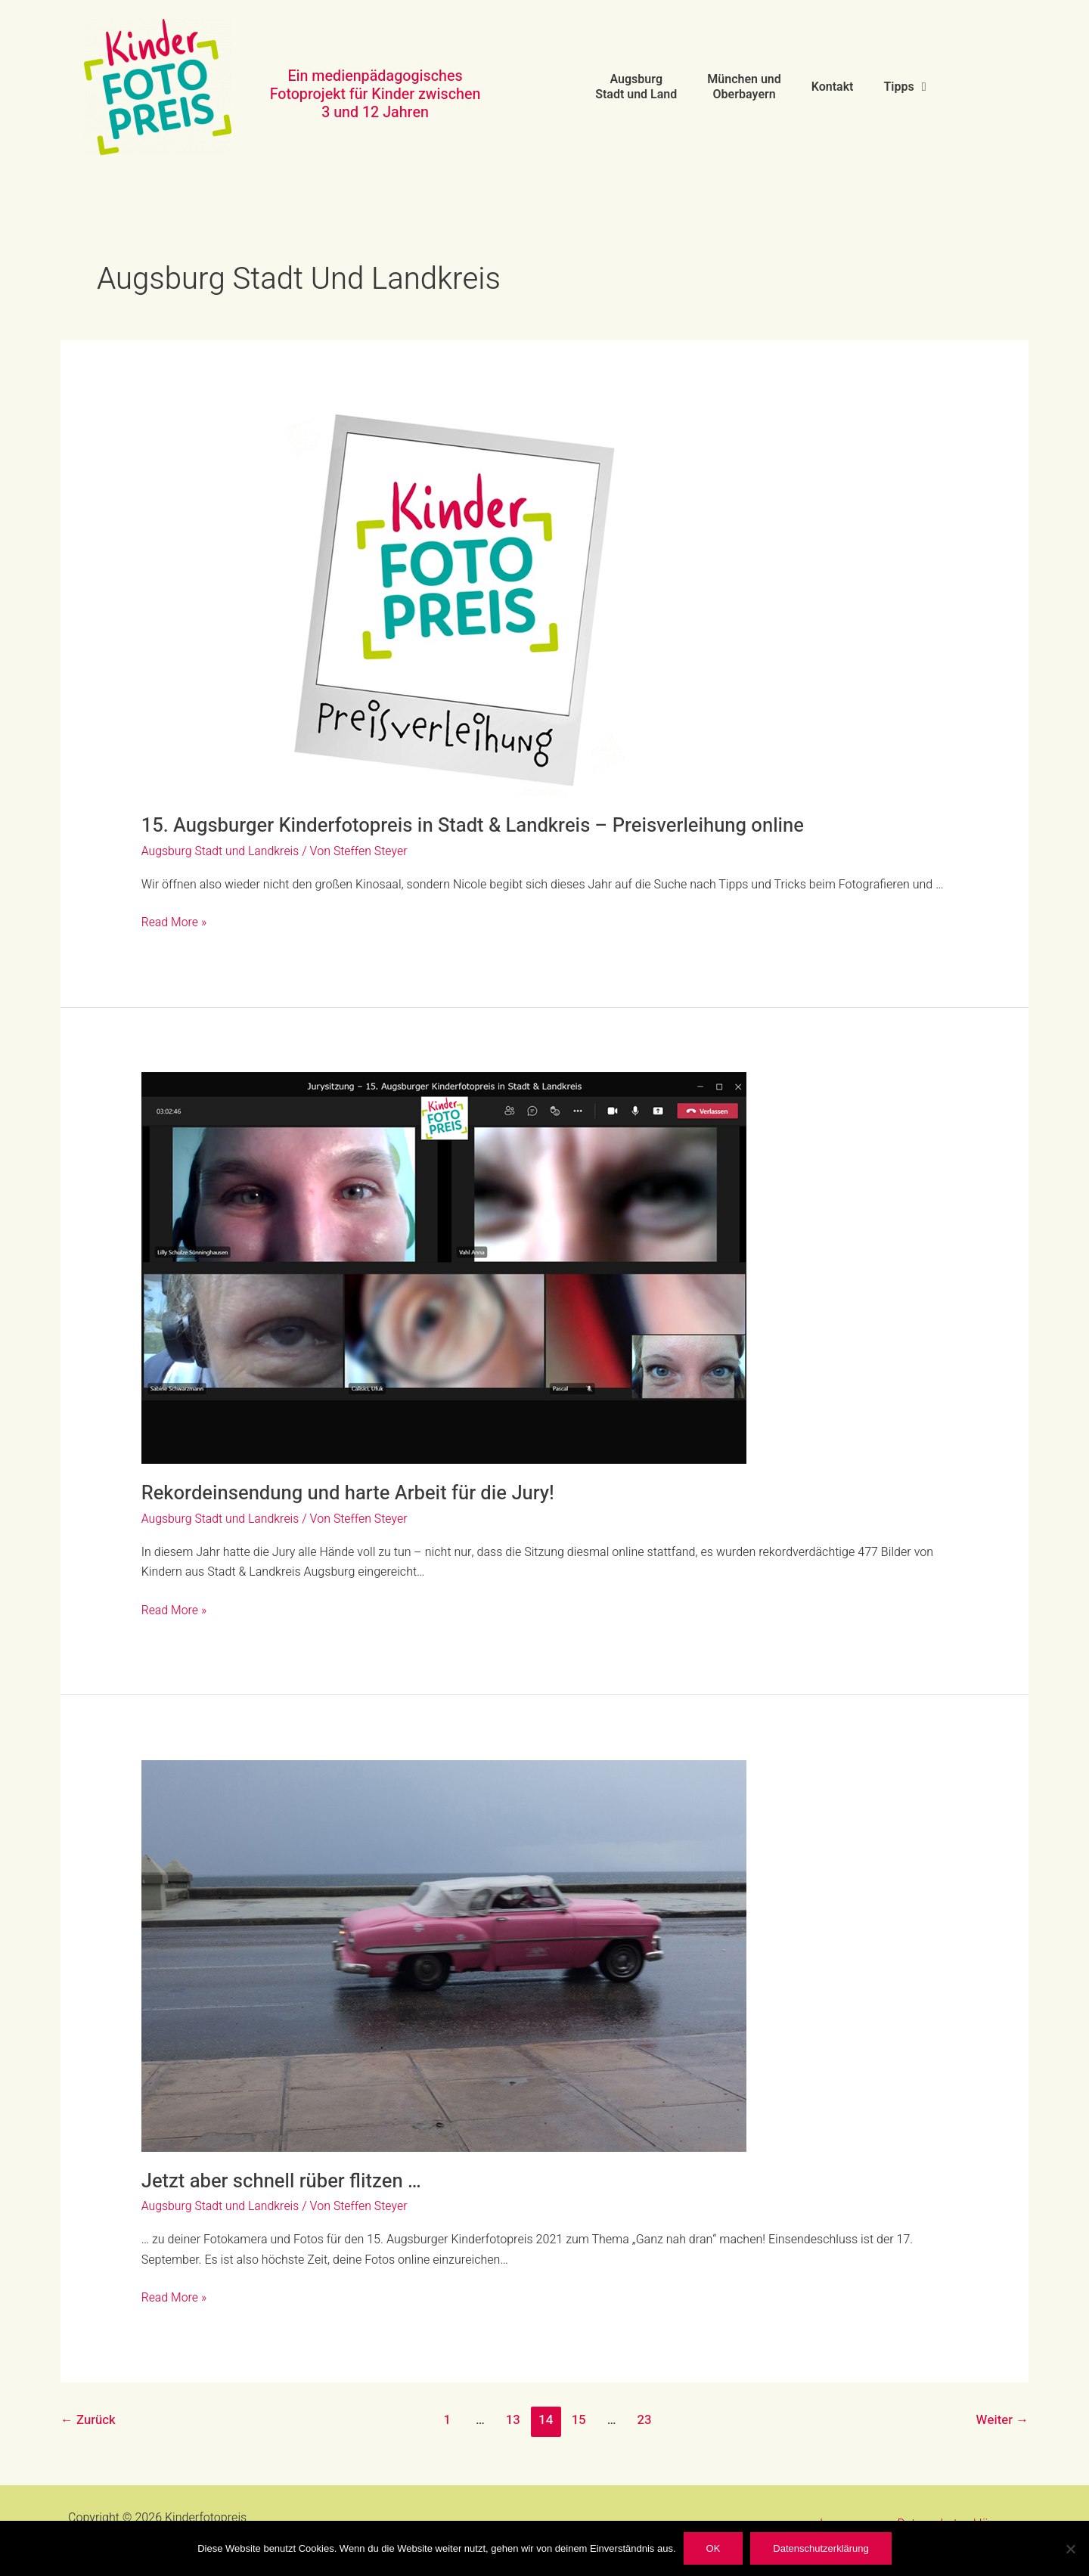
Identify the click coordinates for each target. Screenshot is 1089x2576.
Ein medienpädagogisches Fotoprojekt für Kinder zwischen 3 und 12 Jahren (375, 94)
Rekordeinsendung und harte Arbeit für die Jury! (350, 1493)
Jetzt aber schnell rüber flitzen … (283, 2181)
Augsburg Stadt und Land (636, 87)
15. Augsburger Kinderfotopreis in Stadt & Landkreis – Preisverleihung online (477, 825)
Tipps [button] (904, 87)
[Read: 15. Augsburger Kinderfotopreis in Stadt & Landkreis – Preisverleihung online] (443, 600)
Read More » (174, 922)
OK (713, 2548)
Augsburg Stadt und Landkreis (221, 851)
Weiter (1002, 2419)
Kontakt (832, 87)
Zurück (88, 2419)
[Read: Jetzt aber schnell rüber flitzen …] (443, 1955)
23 (645, 2419)
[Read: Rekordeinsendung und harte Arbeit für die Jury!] (443, 1268)
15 (579, 2419)
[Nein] (1070, 2548)
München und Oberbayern (744, 87)
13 (512, 2419)
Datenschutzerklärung (820, 2548)
